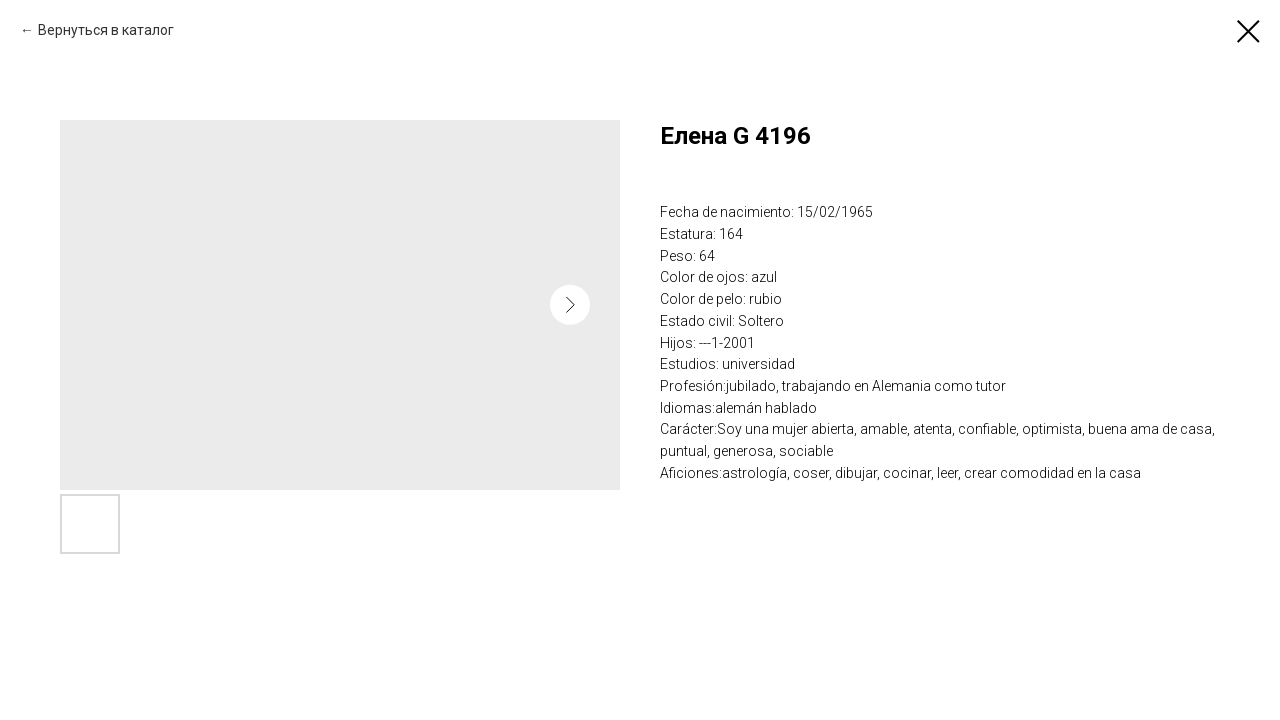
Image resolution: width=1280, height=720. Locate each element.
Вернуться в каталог (106, 30)
